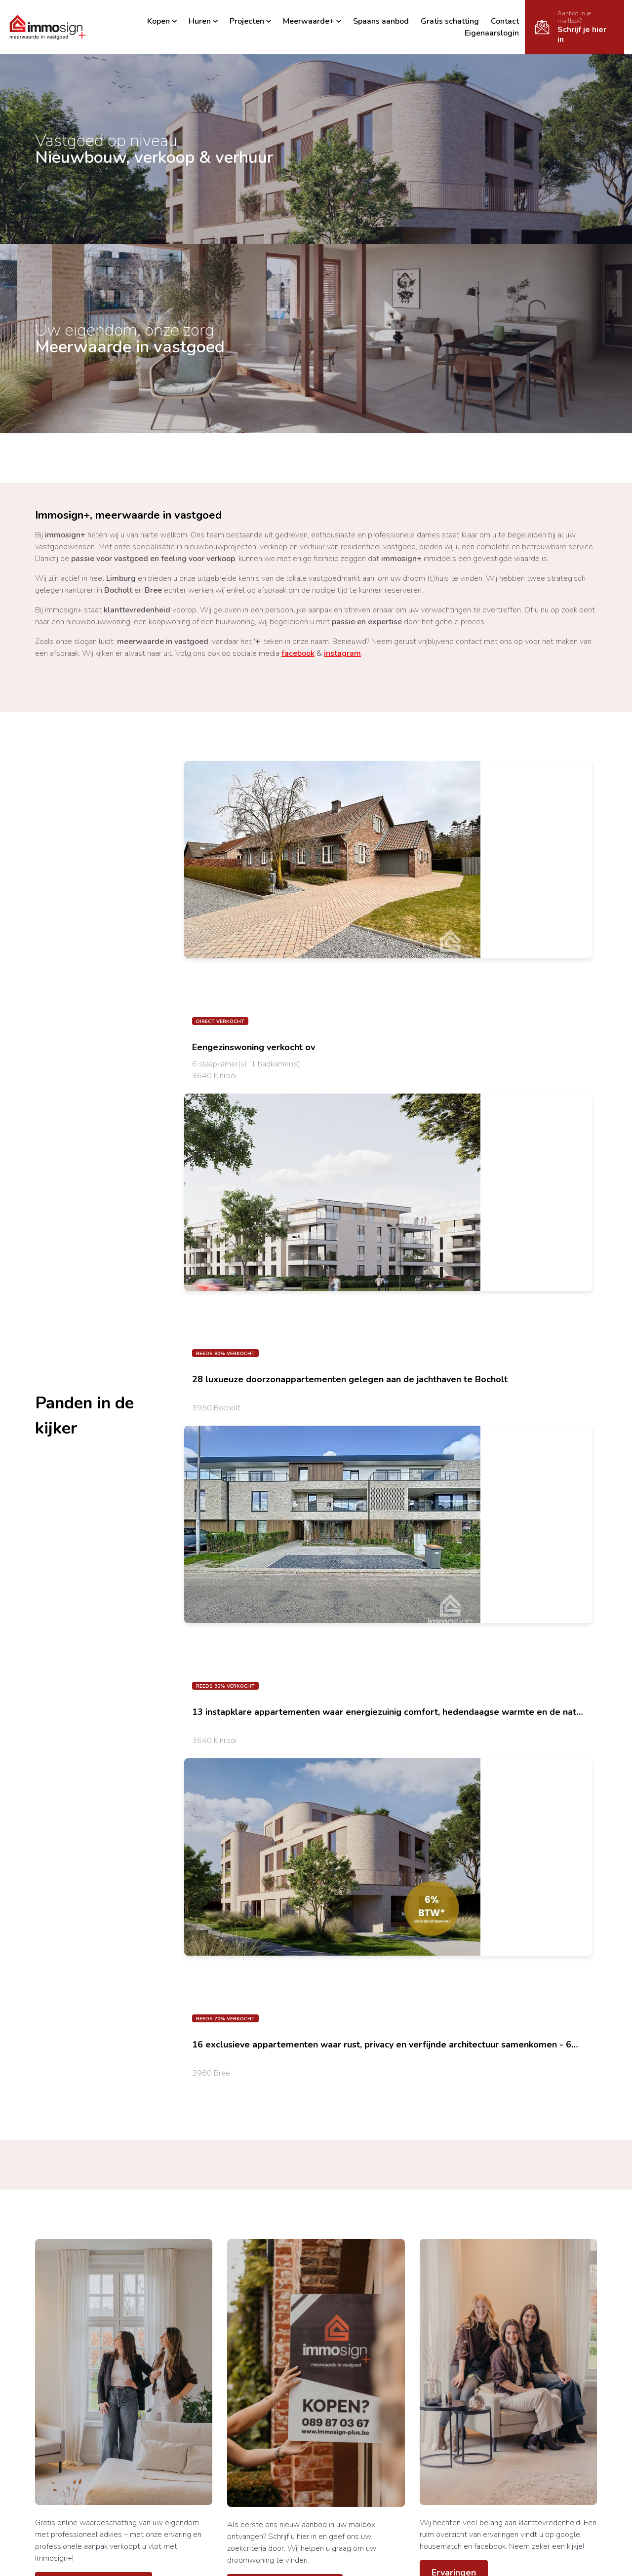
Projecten (250, 21)
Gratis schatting (450, 21)
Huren (203, 21)
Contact (505, 21)
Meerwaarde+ (312, 21)
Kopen (162, 21)
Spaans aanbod (381, 21)
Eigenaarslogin (492, 33)
